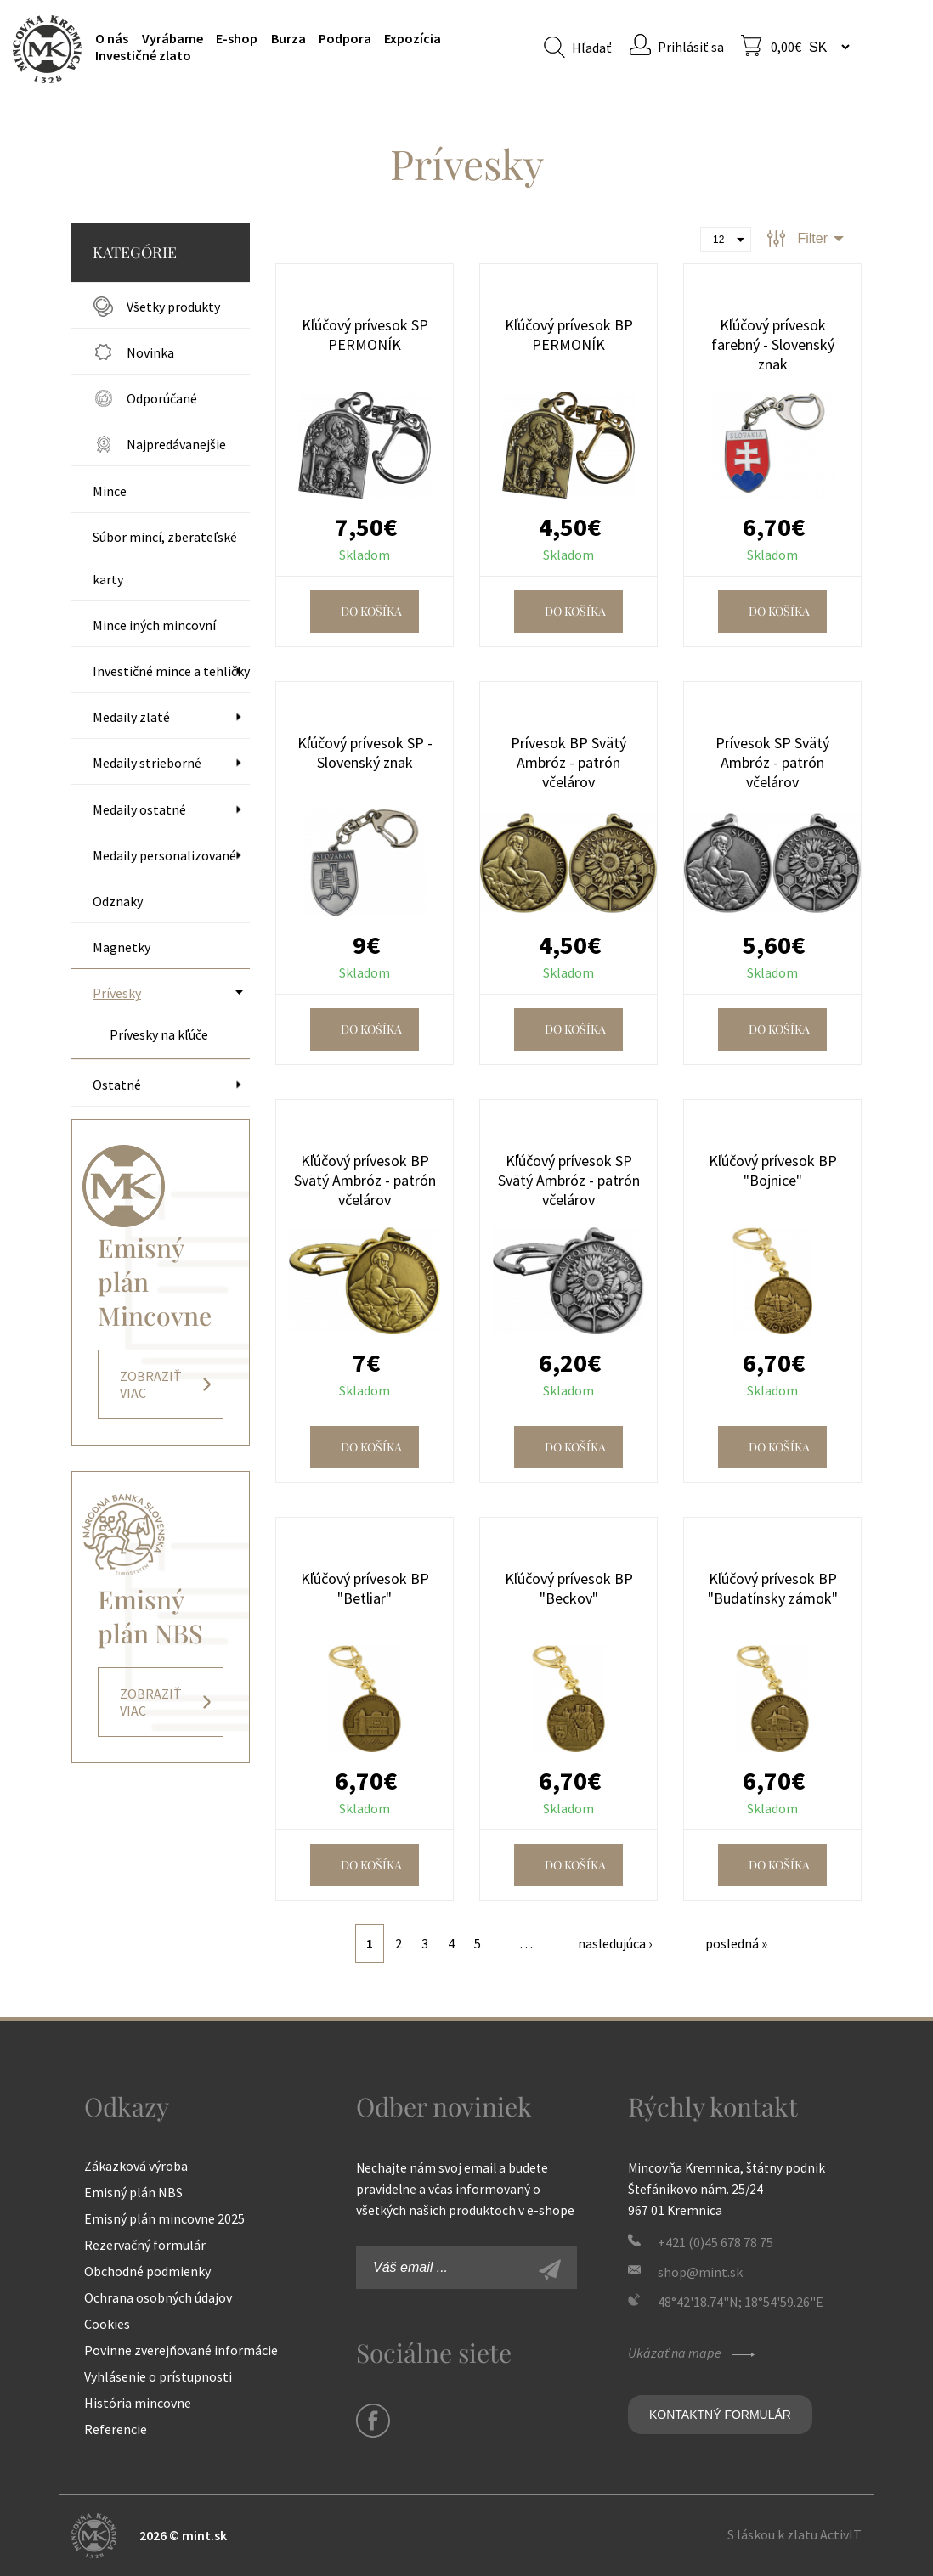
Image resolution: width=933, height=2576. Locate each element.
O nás (111, 38)
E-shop (236, 38)
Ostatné (117, 1084)
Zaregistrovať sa (568, 2272)
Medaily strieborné (147, 762)
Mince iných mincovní (154, 625)
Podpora (345, 38)
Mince (110, 490)
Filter (812, 238)
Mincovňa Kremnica (47, 49)
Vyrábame (172, 38)
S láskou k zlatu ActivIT (794, 2534)
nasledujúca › (615, 1943)
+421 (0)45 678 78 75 (715, 2242)
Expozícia (412, 38)
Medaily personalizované (164, 855)
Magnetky (121, 947)
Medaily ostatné (139, 809)
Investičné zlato (143, 55)
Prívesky (117, 992)
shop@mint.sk (700, 2271)
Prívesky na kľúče (159, 1034)
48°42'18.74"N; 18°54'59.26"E (740, 2301)
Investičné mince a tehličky (171, 670)
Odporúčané (162, 398)
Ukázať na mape (693, 2352)
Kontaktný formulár (720, 2414)
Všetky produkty (173, 306)
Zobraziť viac (151, 1384)
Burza (288, 38)
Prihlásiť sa (691, 46)
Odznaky (118, 901)
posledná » (736, 1943)
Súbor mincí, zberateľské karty (165, 558)
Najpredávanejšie (176, 444)
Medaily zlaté (131, 716)
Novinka (150, 352)
